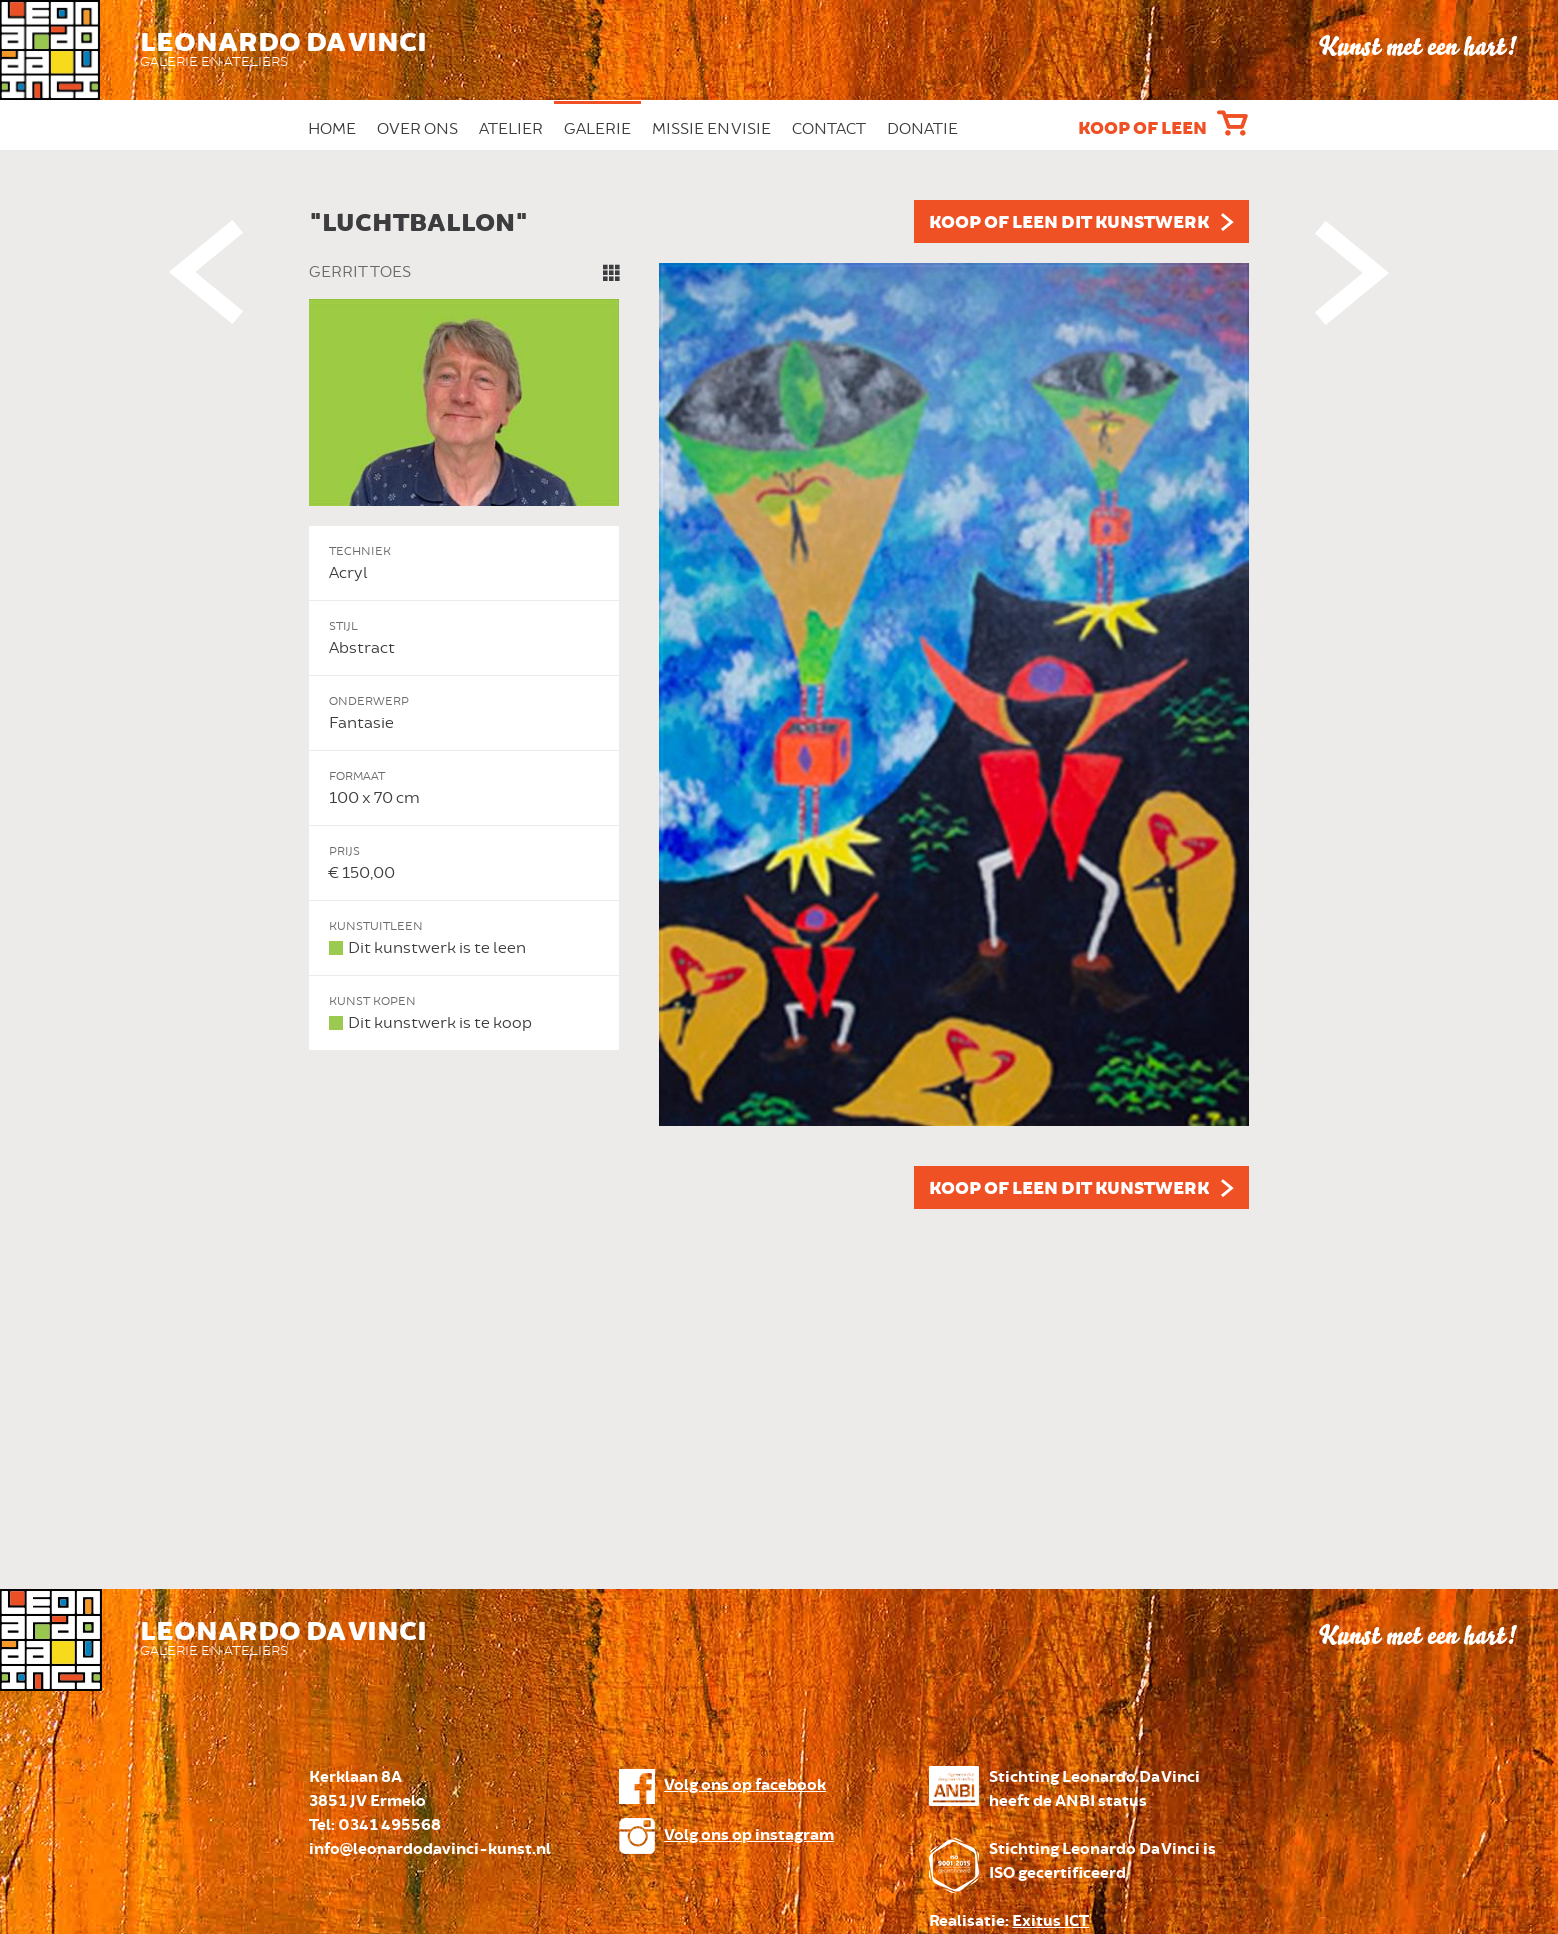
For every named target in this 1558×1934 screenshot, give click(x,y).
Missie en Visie (711, 129)
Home (332, 129)
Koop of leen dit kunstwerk (1069, 223)
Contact (829, 129)
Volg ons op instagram (749, 1835)
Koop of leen (1142, 129)
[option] (779, 704)
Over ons (417, 129)
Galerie (597, 129)
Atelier (511, 129)
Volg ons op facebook (745, 1785)
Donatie (922, 129)
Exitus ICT (1050, 1921)
